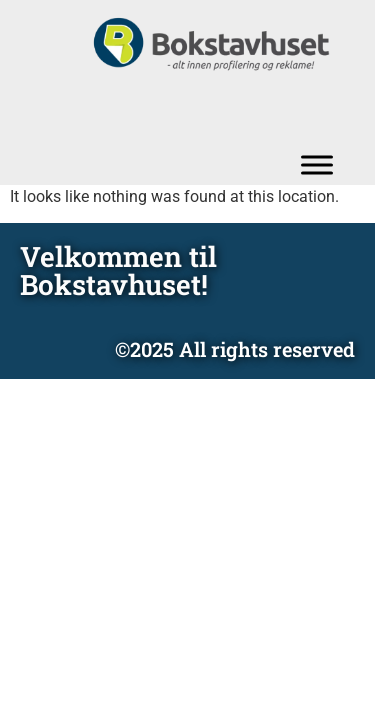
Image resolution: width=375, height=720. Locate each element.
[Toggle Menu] (317, 164)
